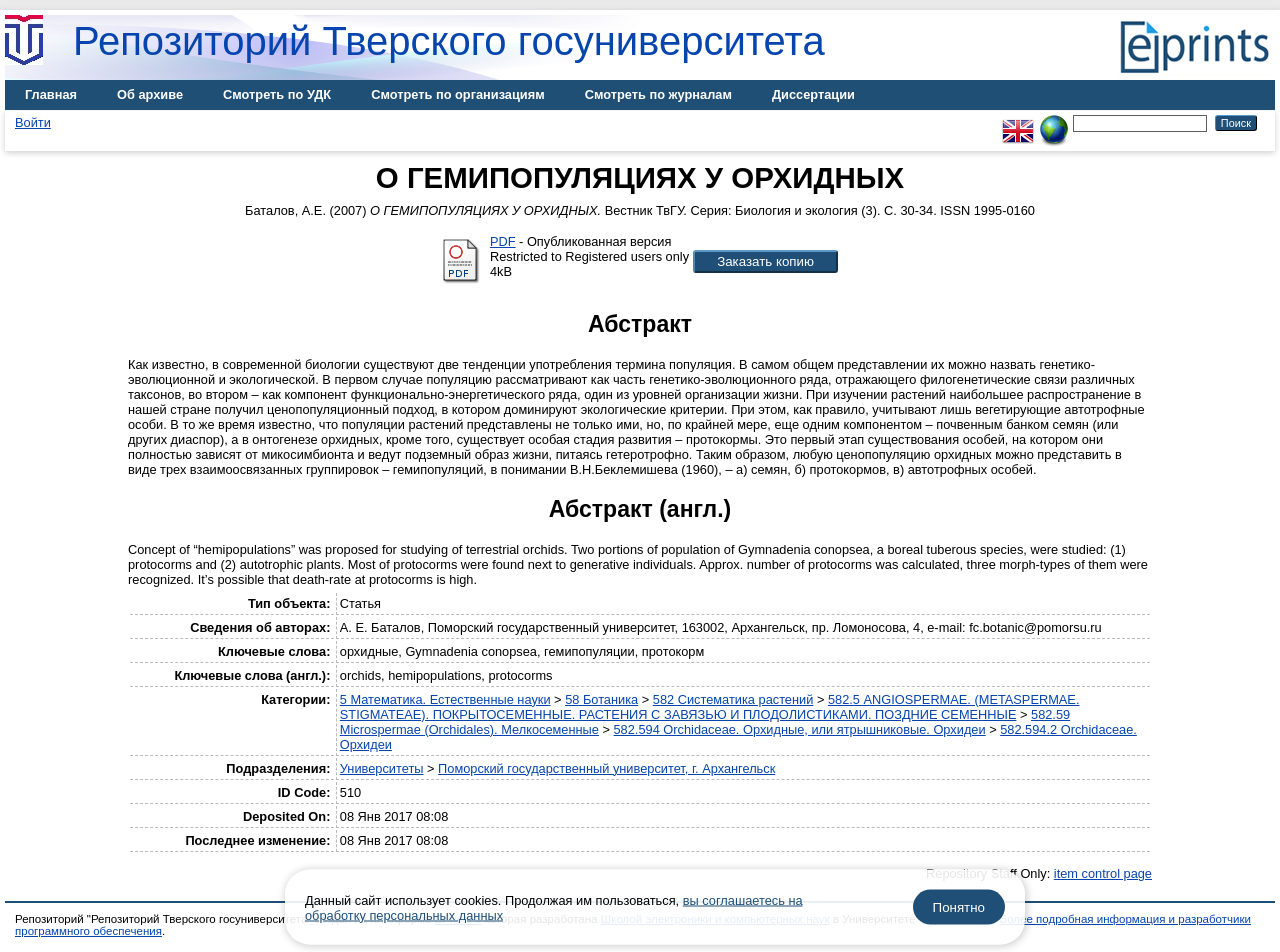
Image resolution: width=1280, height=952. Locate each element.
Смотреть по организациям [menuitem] (458, 94)
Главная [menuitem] (51, 94)
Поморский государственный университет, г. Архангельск (606, 768)
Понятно (959, 907)
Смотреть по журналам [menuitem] (658, 94)
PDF (503, 241)
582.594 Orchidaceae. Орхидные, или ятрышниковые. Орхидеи (800, 729)
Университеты (382, 768)
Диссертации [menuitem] (813, 94)
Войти (33, 122)
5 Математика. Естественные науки (445, 699)
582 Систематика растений (733, 699)
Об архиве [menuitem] (150, 94)
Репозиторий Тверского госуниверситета (449, 41)
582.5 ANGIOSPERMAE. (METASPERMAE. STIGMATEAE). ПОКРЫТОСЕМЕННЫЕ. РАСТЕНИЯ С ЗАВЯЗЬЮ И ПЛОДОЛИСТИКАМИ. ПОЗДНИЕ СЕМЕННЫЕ (710, 707)
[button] (765, 261)
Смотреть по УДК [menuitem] (277, 94)
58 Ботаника (601, 699)
